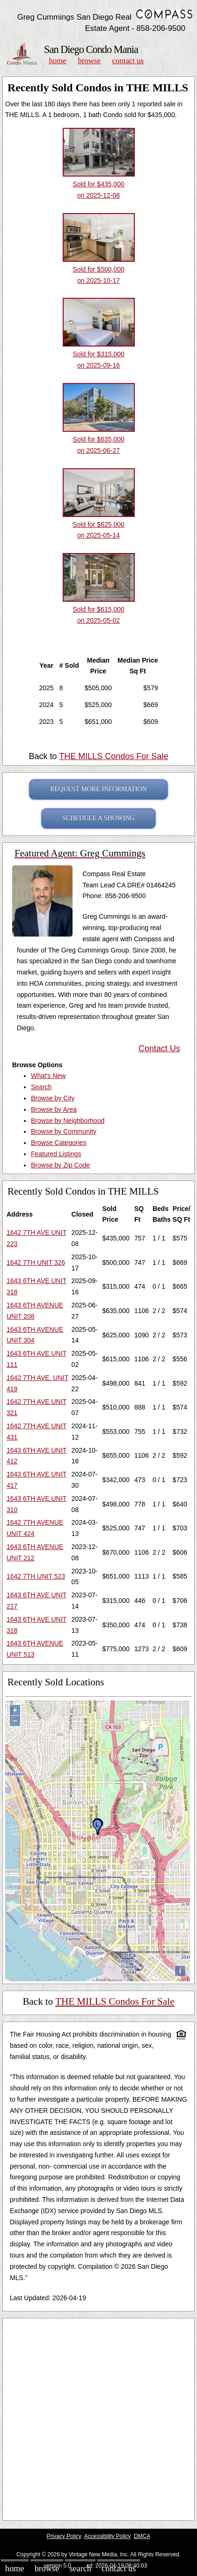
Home (57, 60)
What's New (48, 1075)
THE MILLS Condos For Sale (113, 756)
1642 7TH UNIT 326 (36, 1262)
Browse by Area (54, 1109)
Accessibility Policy (107, 2536)
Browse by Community (63, 1131)
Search (41, 1087)
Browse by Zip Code (60, 1165)
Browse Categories (58, 1142)
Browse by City (52, 1098)
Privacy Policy (64, 2536)
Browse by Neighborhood (67, 1120)
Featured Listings (56, 1154)
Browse (89, 60)
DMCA (142, 2536)
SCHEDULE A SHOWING (98, 818)
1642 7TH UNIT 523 (36, 1576)
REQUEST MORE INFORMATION (98, 789)
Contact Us (128, 60)
